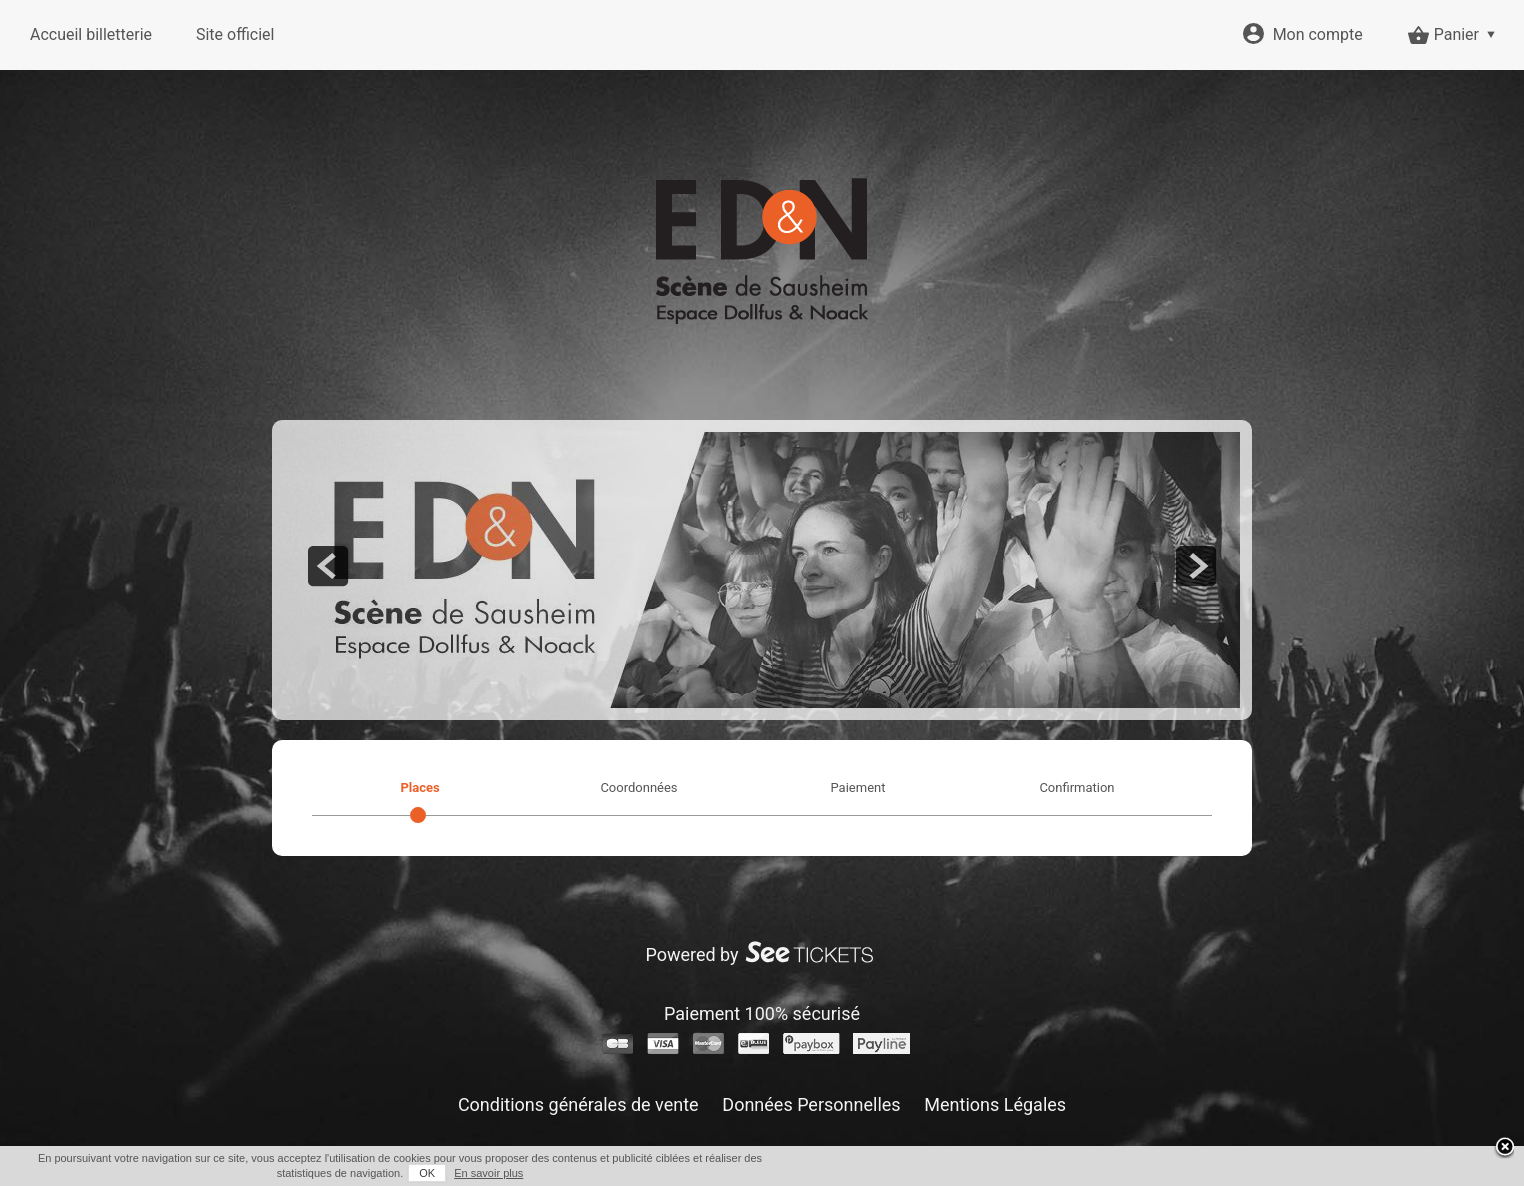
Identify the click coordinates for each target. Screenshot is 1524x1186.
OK (427, 1173)
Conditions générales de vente (578, 1104)
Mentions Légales (995, 1104)
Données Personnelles (811, 1104)
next (1196, 566)
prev (328, 566)
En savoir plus (488, 1173)
